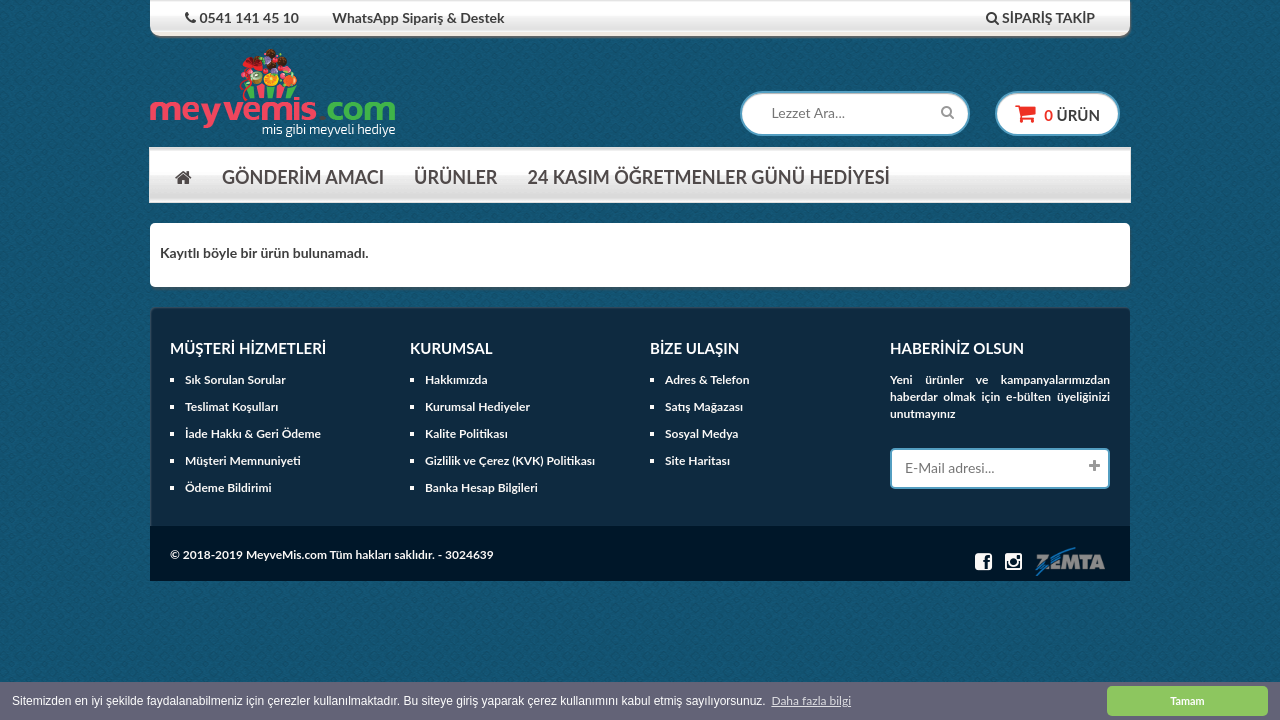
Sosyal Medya (701, 433)
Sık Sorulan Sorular (235, 379)
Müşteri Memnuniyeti (243, 460)
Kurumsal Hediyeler (477, 406)
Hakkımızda (456, 379)
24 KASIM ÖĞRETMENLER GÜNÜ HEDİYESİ (708, 177)
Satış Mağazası (704, 406)
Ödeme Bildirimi (228, 487)
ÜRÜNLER (455, 177)
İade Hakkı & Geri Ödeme (253, 433)
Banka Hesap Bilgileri (481, 487)
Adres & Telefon (707, 379)
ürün (1057, 113)
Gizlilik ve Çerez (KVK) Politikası (510, 460)
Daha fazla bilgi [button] (811, 700)
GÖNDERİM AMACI (303, 177)
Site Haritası (697, 460)
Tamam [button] (1187, 700)
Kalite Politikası (466, 433)
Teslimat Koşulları (231, 406)
